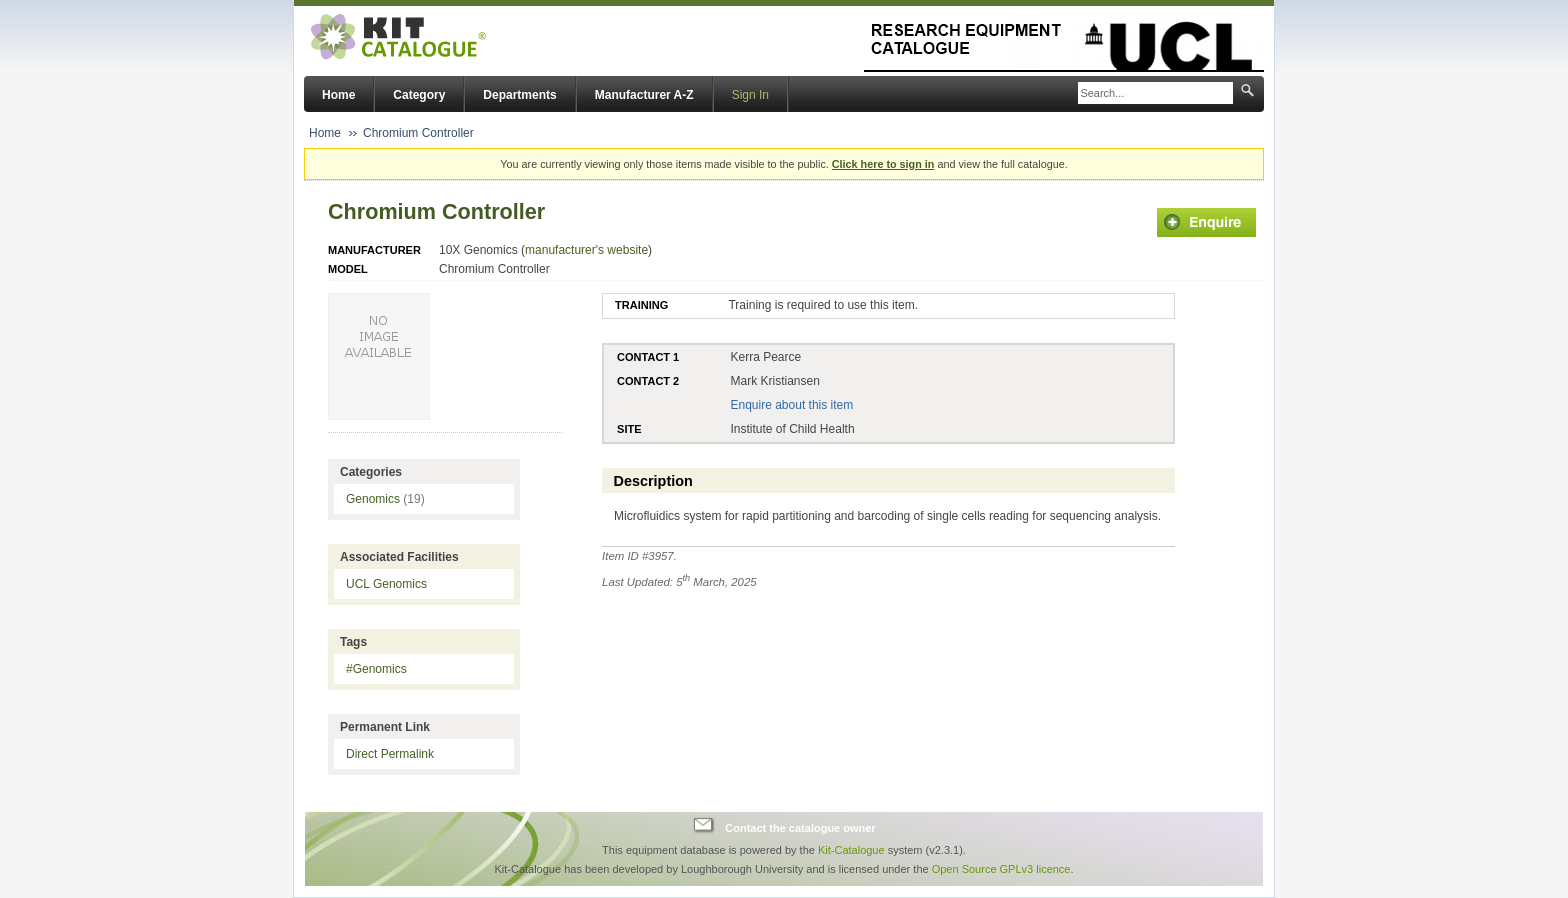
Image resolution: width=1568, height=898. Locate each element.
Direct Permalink (390, 754)
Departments (519, 95)
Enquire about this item (791, 405)
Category (419, 95)
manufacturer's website (586, 250)
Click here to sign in (883, 164)
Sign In (750, 95)
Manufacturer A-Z (644, 95)
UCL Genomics (386, 584)
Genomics (385, 499)
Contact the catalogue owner (800, 828)
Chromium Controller (418, 133)
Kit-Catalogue (851, 850)
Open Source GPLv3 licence (1001, 869)
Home (338, 95)
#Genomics (376, 669)
